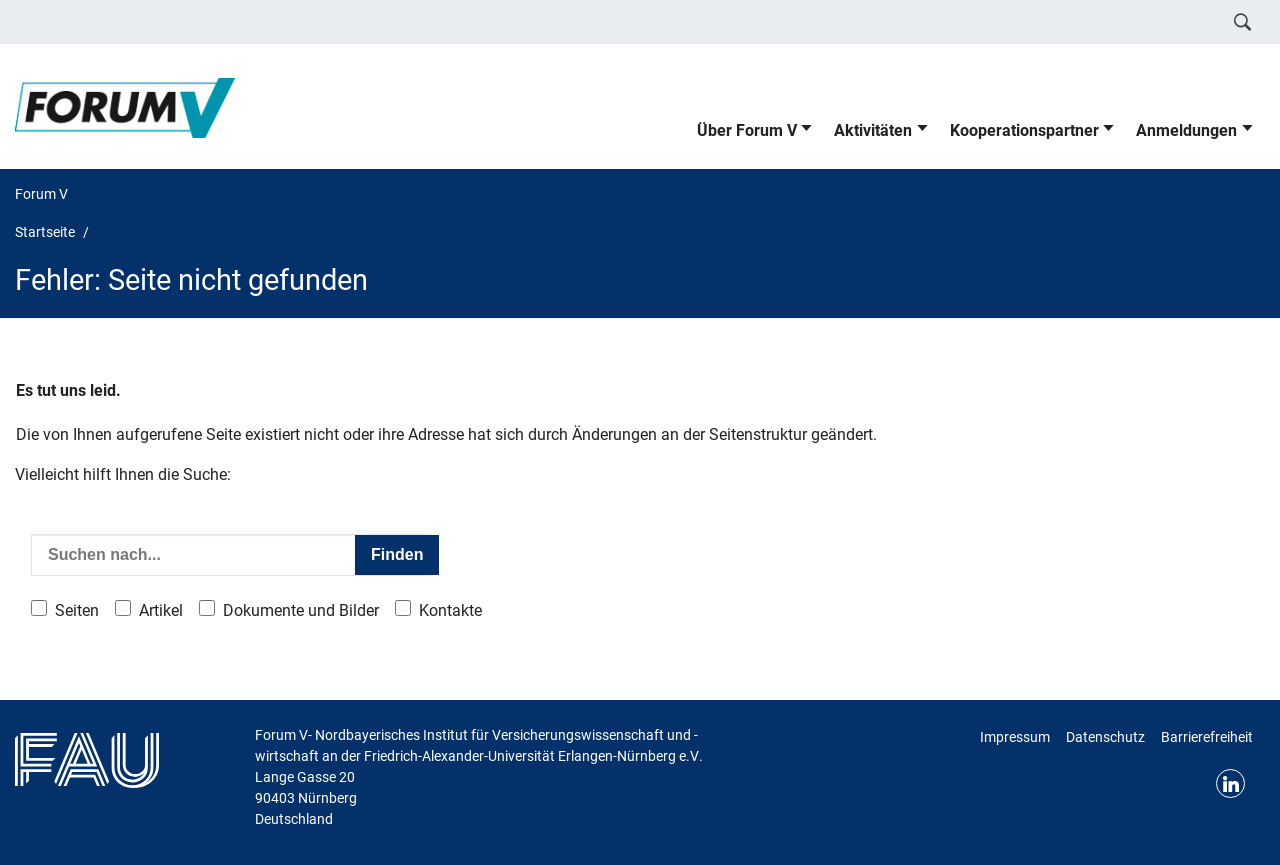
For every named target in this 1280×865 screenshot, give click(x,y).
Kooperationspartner (1024, 130)
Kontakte (450, 610)
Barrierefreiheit (1207, 737)
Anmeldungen (1186, 130)
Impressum (1015, 737)
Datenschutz (1105, 737)
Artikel (161, 610)
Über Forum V (747, 130)
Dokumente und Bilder (301, 610)
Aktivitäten (873, 130)
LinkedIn (1230, 783)
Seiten (77, 610)
